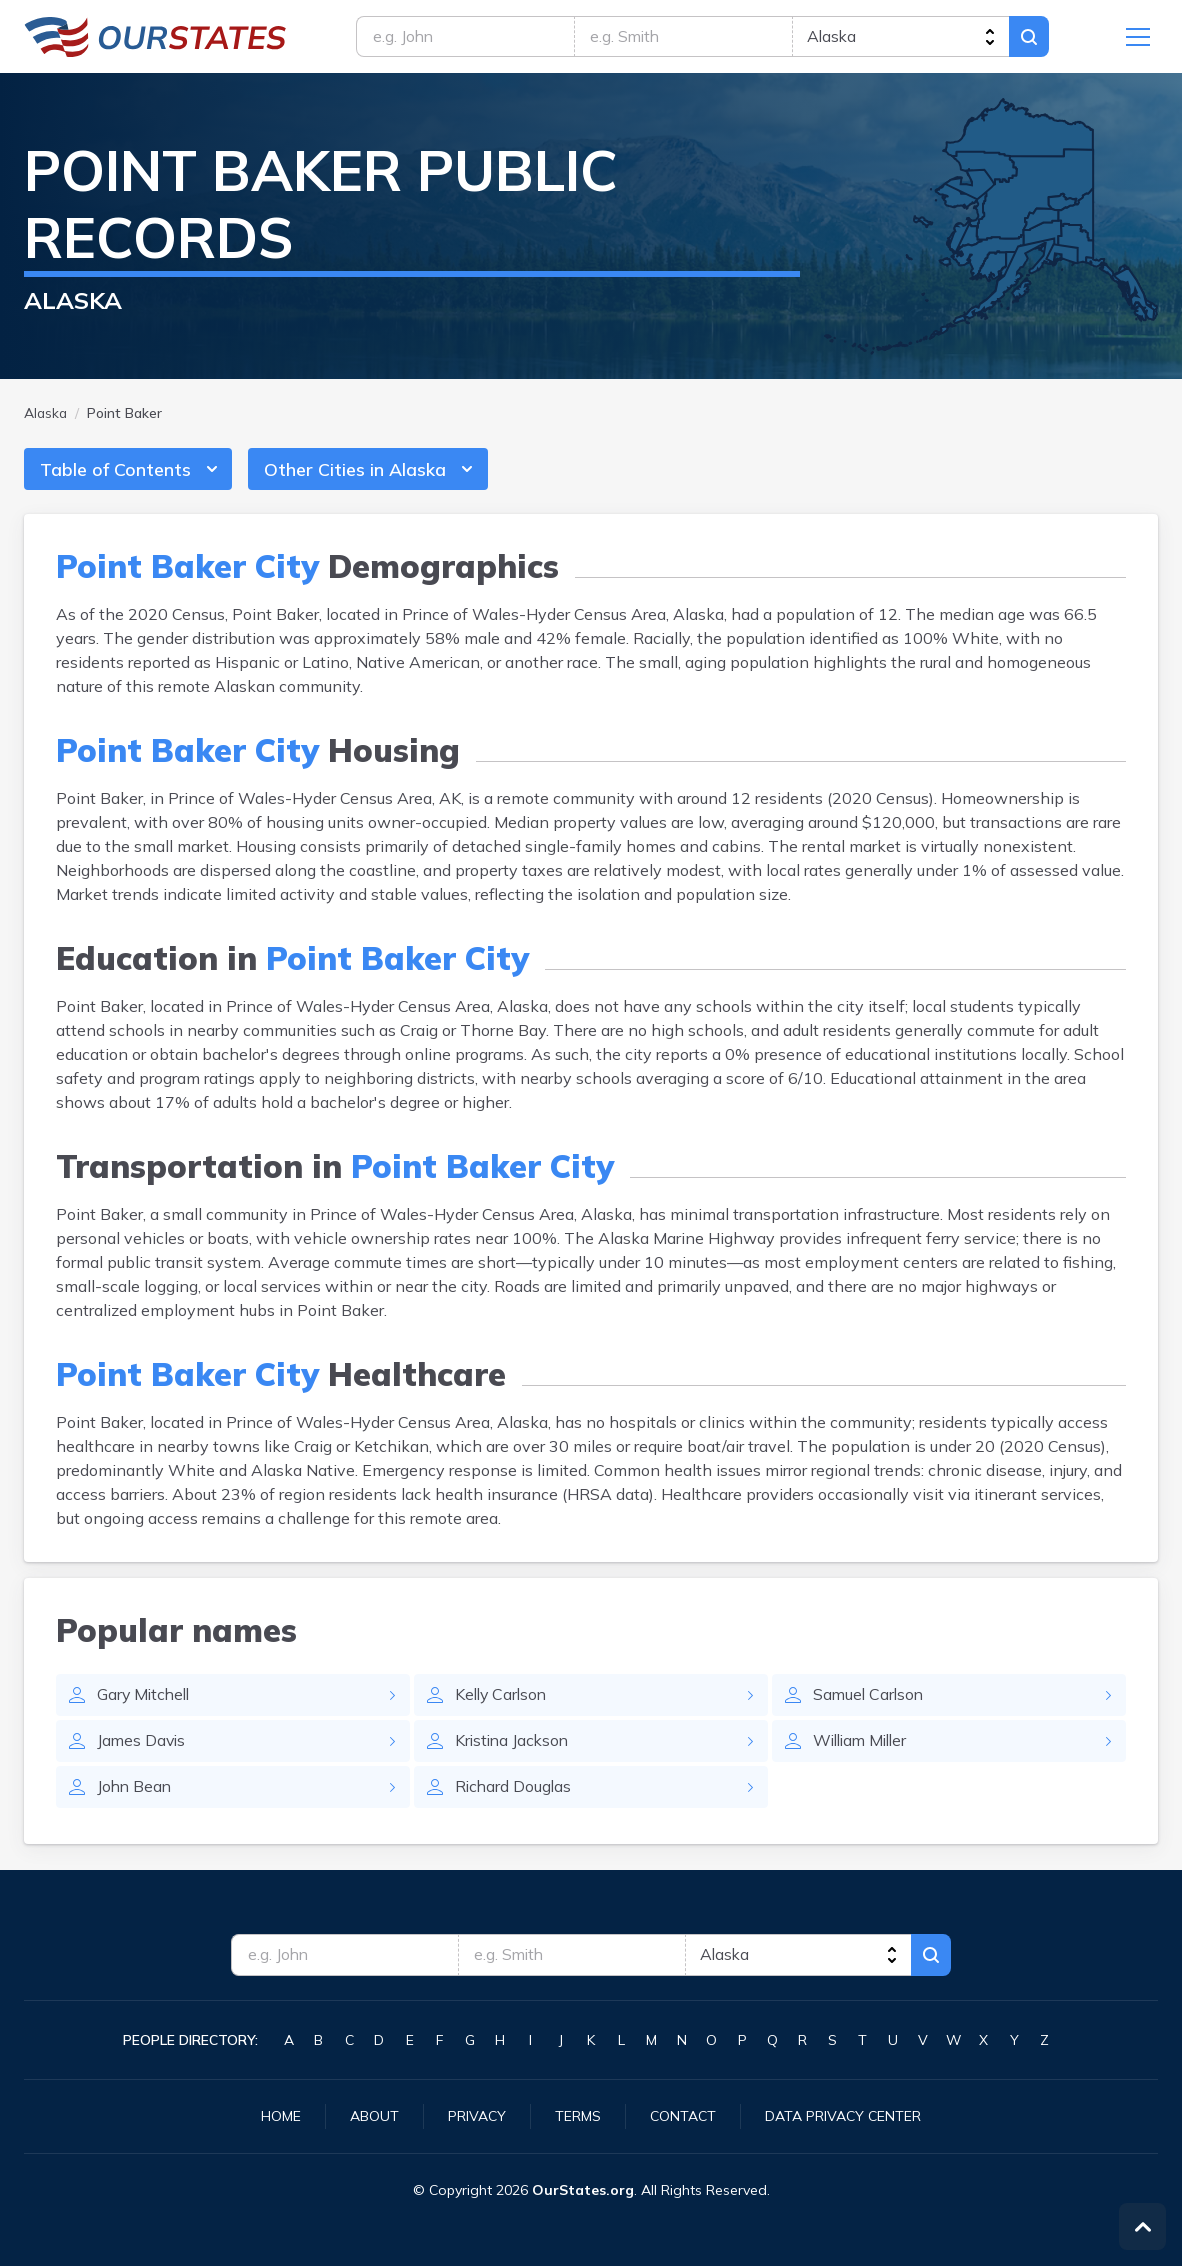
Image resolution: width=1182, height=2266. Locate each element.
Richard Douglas (514, 1789)
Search (1034, 37)
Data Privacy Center (843, 2116)
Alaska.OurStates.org (155, 37)
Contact (683, 2116)
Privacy (477, 2116)
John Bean (135, 1789)
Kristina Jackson (514, 1743)
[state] (903, 37)
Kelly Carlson (503, 1697)
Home (281, 2116)
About (374, 2116)
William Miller (863, 1743)
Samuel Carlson (870, 1697)
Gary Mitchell (145, 1697)
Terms (578, 2116)
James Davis (142, 1743)
